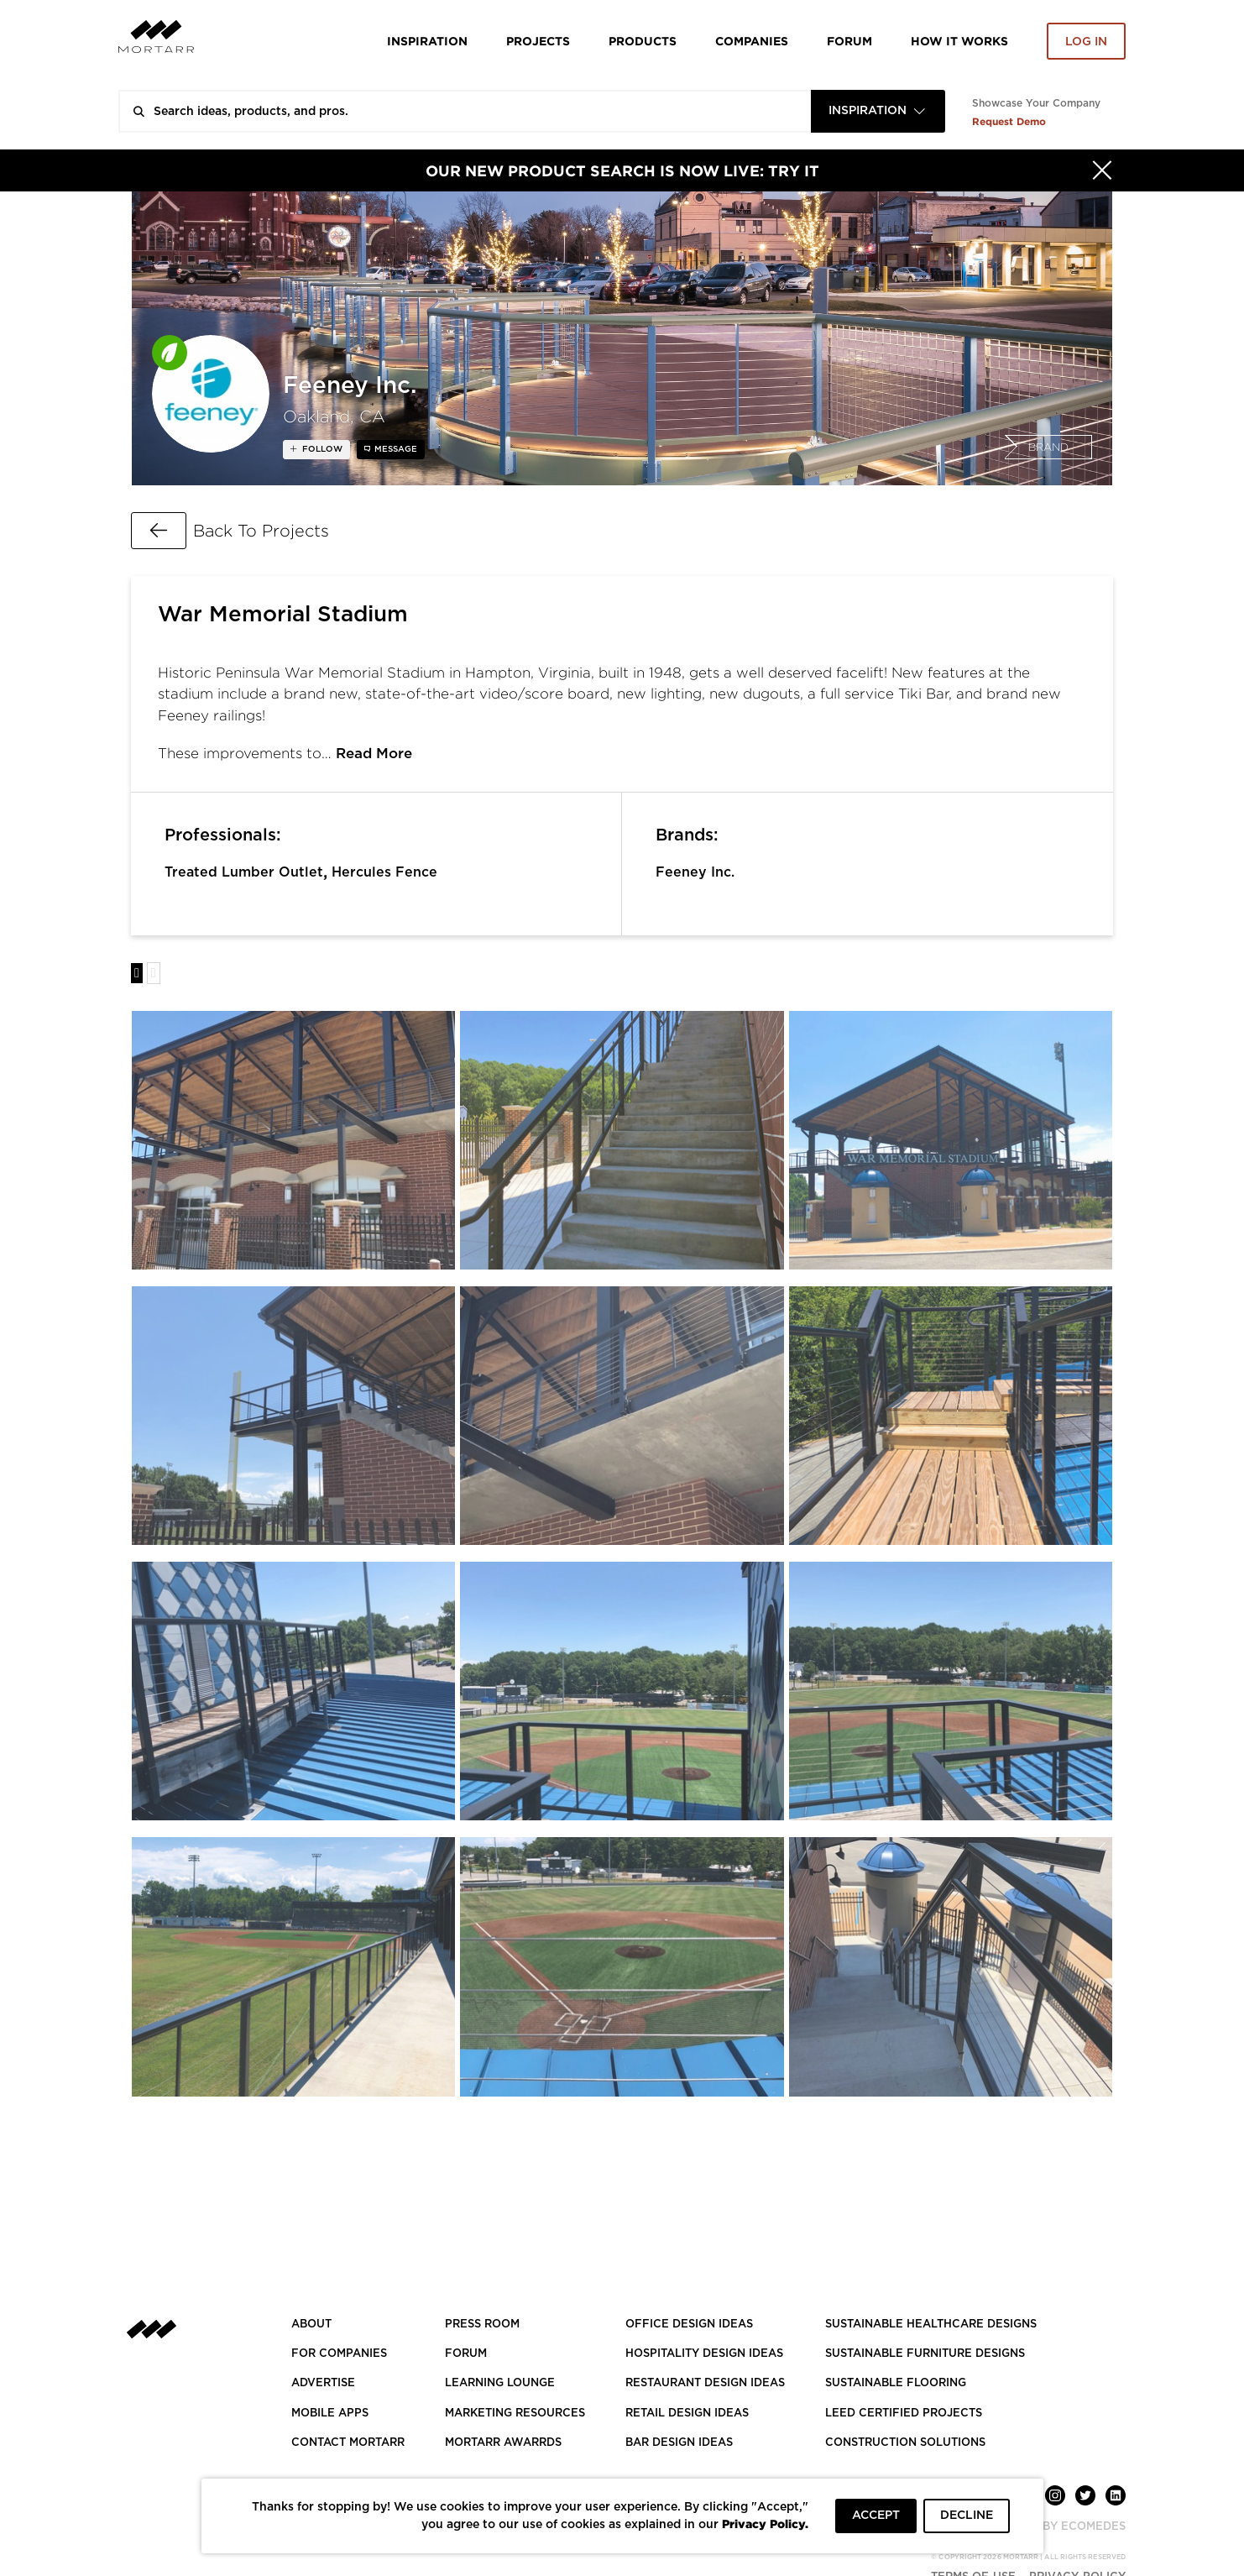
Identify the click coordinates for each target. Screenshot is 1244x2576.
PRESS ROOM (482, 2324)
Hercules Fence (384, 872)
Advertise (323, 2383)
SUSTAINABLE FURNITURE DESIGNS (925, 2353)
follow (321, 449)
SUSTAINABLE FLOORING (895, 2383)
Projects (538, 40)
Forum (849, 40)
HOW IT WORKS (959, 40)
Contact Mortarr (348, 2442)
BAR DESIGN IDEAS (679, 2442)
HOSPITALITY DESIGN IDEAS (704, 2353)
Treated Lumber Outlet (244, 872)
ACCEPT (876, 2515)
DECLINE (966, 2515)
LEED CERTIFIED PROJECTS (903, 2413)
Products (643, 40)
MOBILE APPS (329, 2413)
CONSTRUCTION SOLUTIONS (905, 2442)
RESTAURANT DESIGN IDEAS (705, 2383)
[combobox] (878, 111)
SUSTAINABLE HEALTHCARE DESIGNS (931, 2324)
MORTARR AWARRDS (503, 2442)
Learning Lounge (500, 2383)
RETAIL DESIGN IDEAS (687, 2413)
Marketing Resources (515, 2413)
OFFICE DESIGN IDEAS (689, 2324)
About (311, 2324)
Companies (751, 40)
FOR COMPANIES (339, 2353)
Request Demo (1009, 121)
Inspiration (427, 40)
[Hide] (1102, 170)
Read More (374, 753)
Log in (1086, 42)
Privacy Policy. (765, 2523)
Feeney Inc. (695, 872)
